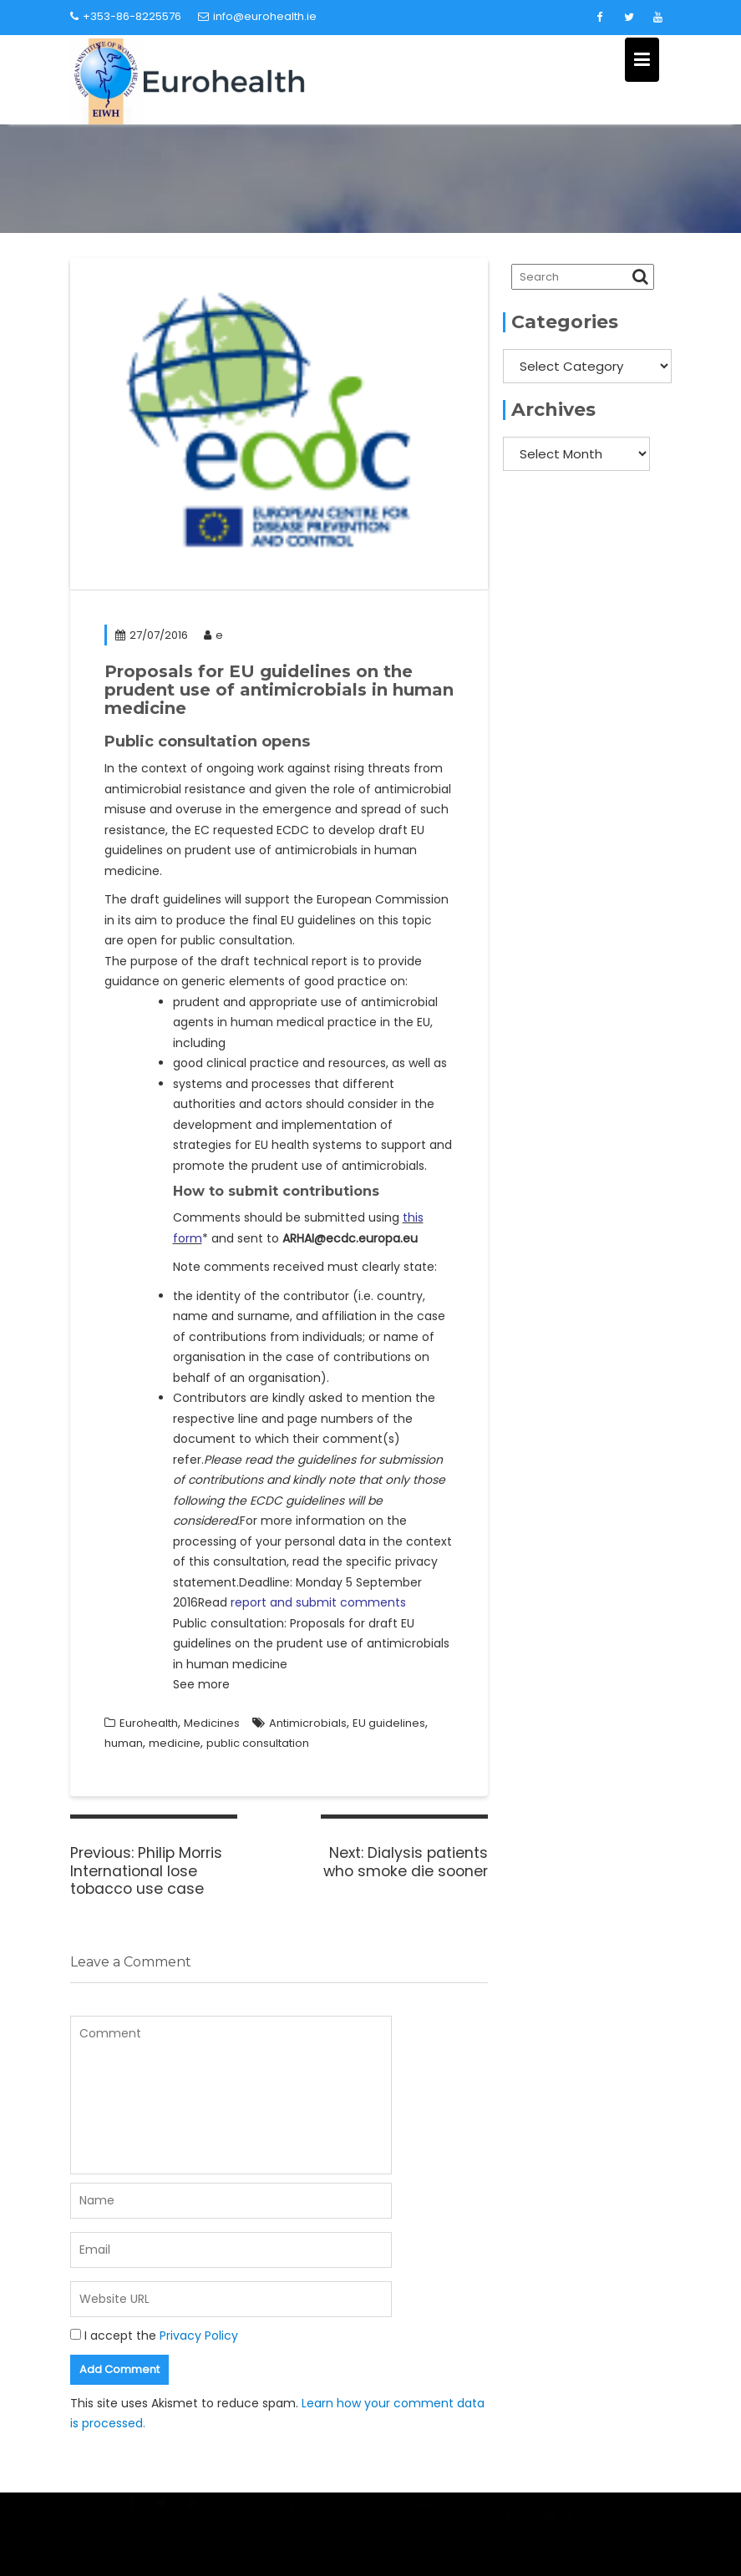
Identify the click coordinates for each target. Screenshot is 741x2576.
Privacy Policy (199, 2335)
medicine (174, 1743)
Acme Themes (620, 2524)
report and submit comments (318, 1602)
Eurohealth (148, 1723)
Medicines (212, 1723)
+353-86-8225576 (125, 16)
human (123, 1743)
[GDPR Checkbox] (75, 2334)
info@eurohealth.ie (257, 16)
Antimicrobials (308, 1723)
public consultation (257, 1743)
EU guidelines (389, 1723)
